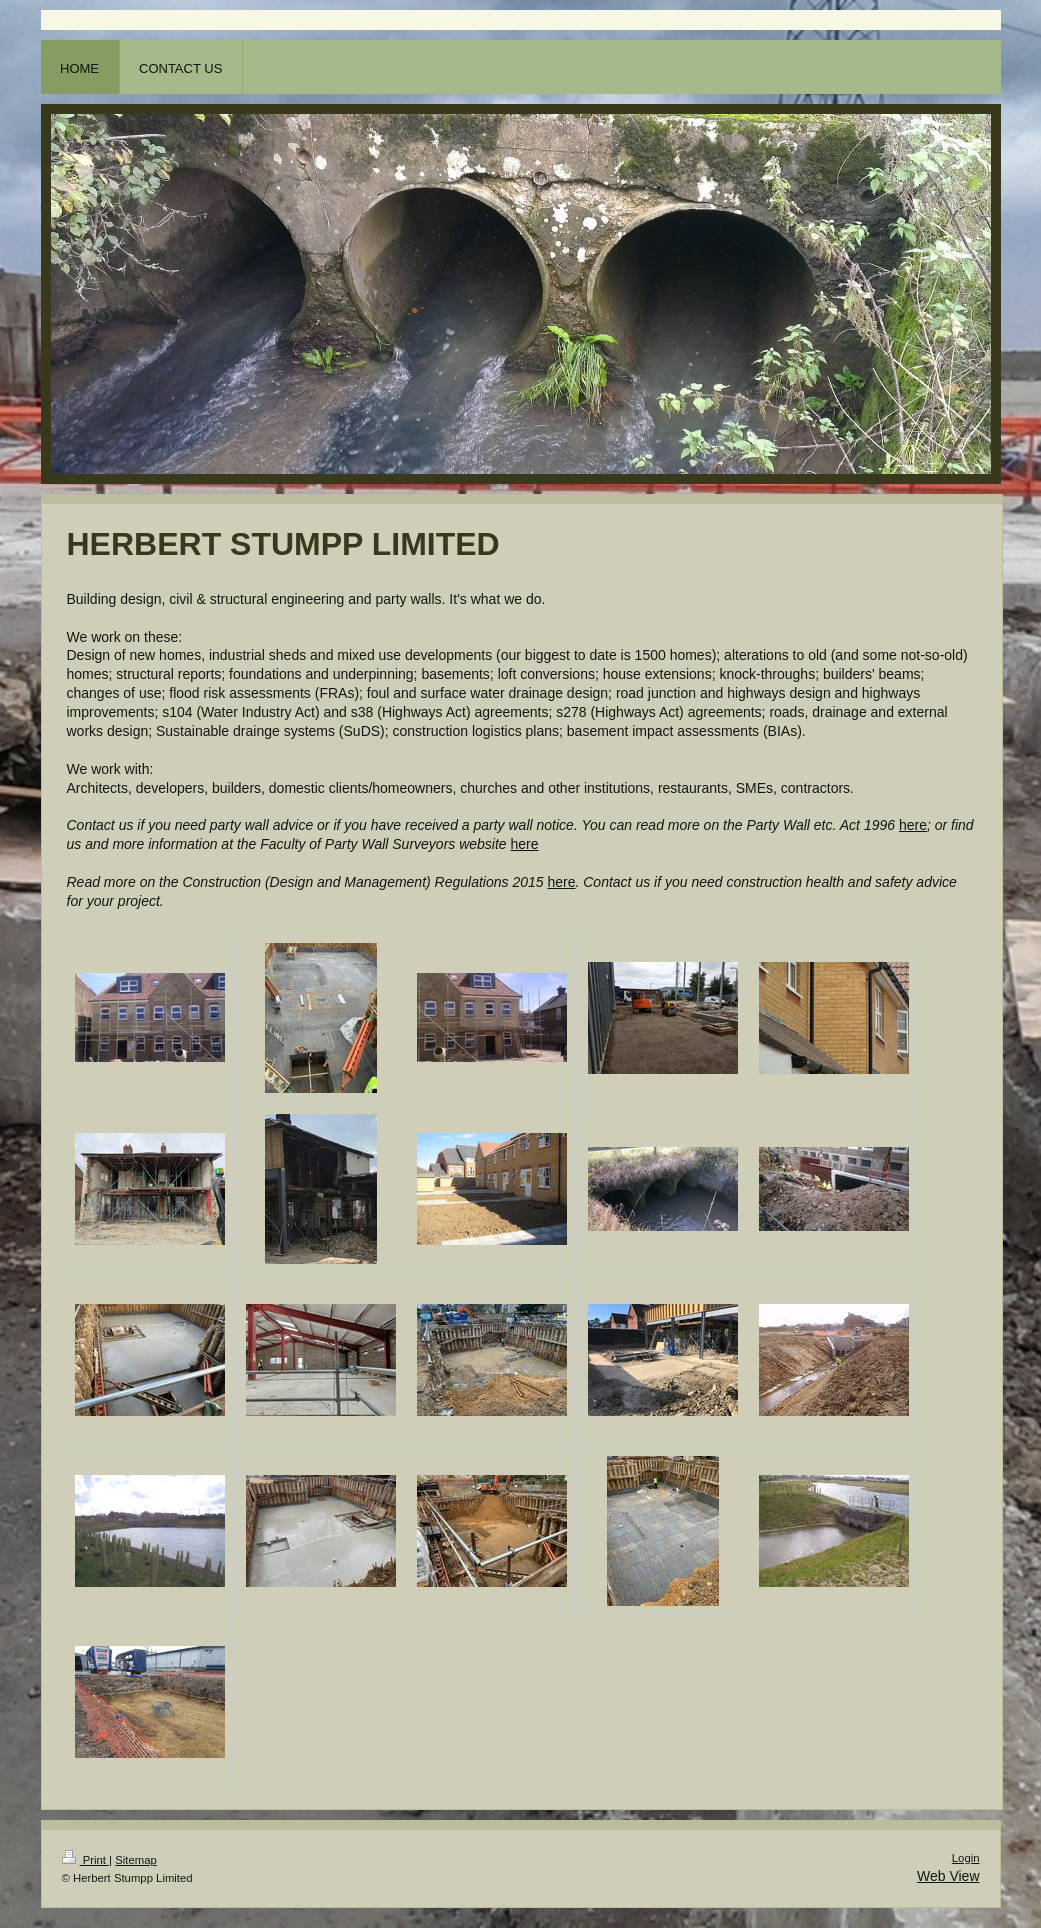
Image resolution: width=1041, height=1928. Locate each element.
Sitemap (136, 1860)
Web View (948, 1876)
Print (86, 1860)
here (913, 825)
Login (966, 1858)
